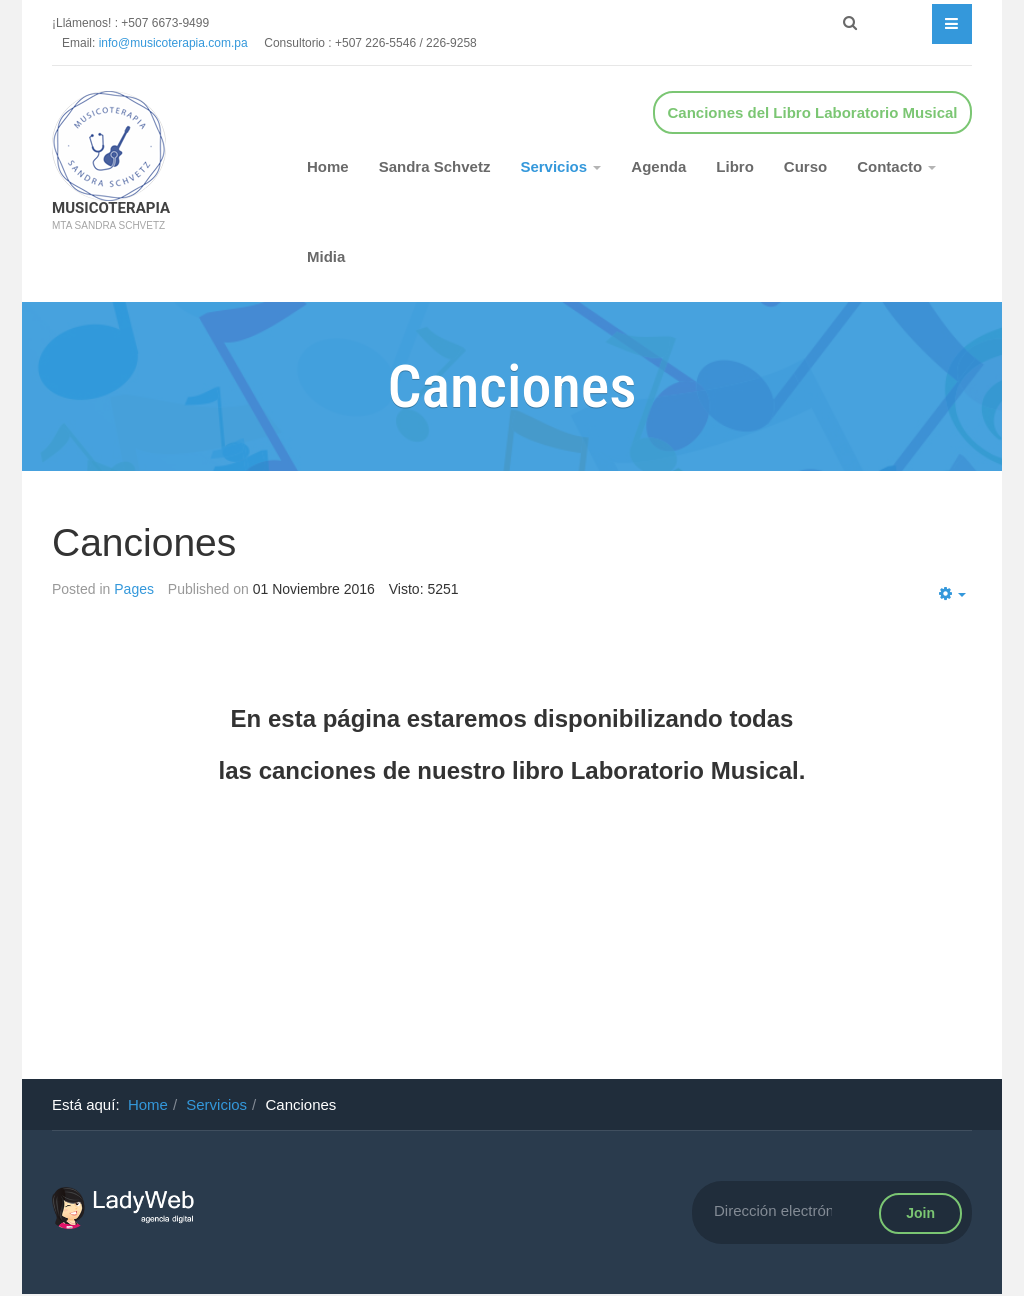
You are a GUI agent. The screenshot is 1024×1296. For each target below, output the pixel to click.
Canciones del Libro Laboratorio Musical (812, 112)
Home (328, 166)
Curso (805, 166)
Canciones (144, 542)
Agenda (658, 166)
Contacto (896, 166)
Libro (735, 166)
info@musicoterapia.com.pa (182, 43)
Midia (326, 256)
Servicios (560, 166)
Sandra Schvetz (435, 166)
